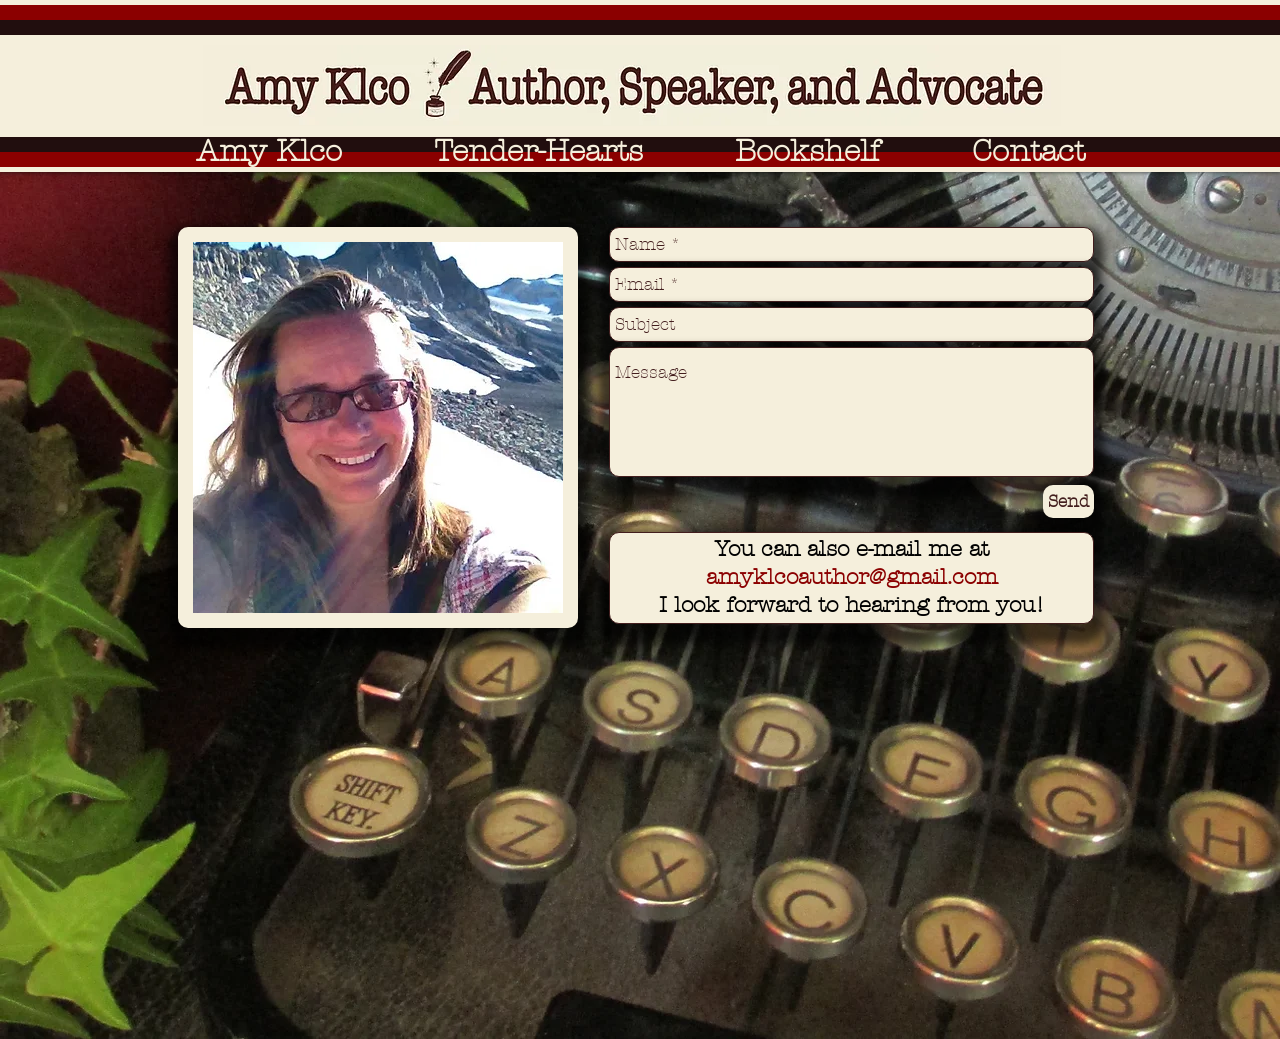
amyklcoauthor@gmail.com (852, 577)
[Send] (1068, 501)
